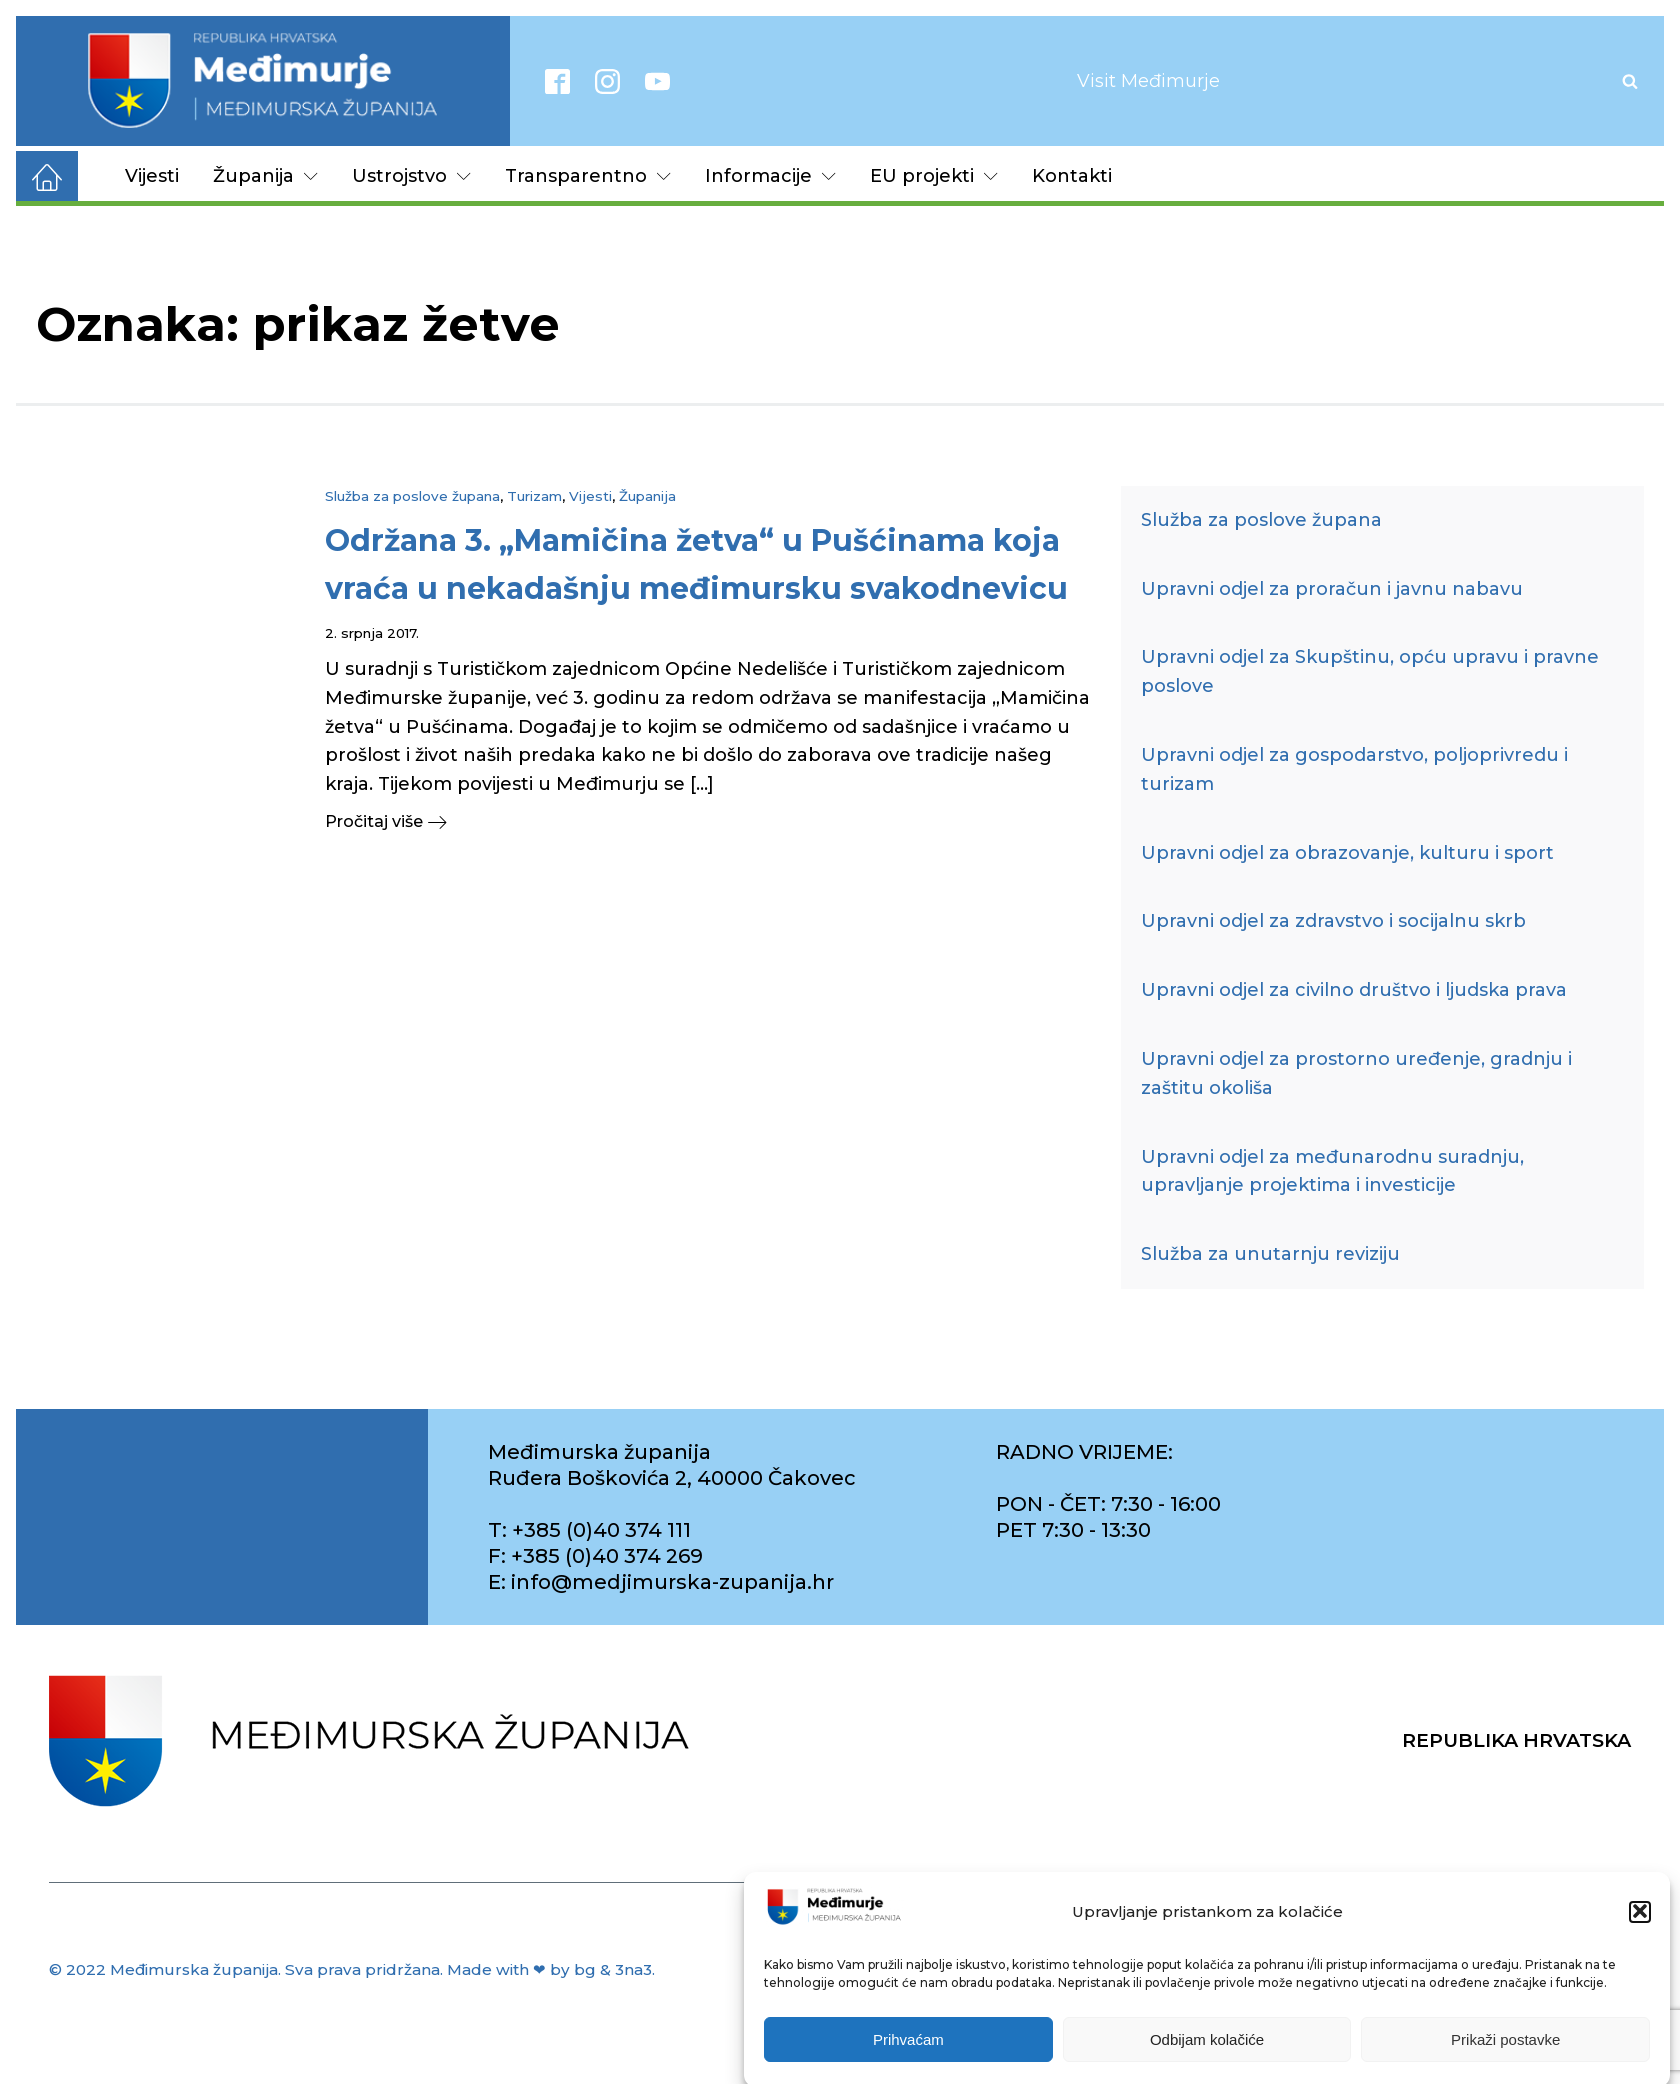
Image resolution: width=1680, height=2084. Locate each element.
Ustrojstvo (411, 176)
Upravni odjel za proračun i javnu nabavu (1332, 589)
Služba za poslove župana (412, 496)
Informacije (770, 176)
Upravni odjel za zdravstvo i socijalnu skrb (1333, 921)
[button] (1640, 1934)
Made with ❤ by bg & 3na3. (551, 1969)
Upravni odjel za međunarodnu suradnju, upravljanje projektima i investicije (1332, 1171)
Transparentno (588, 176)
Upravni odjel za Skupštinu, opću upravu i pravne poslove (1370, 671)
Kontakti (1072, 176)
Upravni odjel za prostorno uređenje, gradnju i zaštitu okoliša (1356, 1073)
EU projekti (934, 176)
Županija (265, 176)
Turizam (534, 496)
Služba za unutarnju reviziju (1270, 1254)
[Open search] (1630, 81)
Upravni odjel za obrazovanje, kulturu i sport (1347, 853)
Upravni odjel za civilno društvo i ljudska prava (1354, 990)
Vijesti (152, 176)
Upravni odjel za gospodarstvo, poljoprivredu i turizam (1354, 769)
